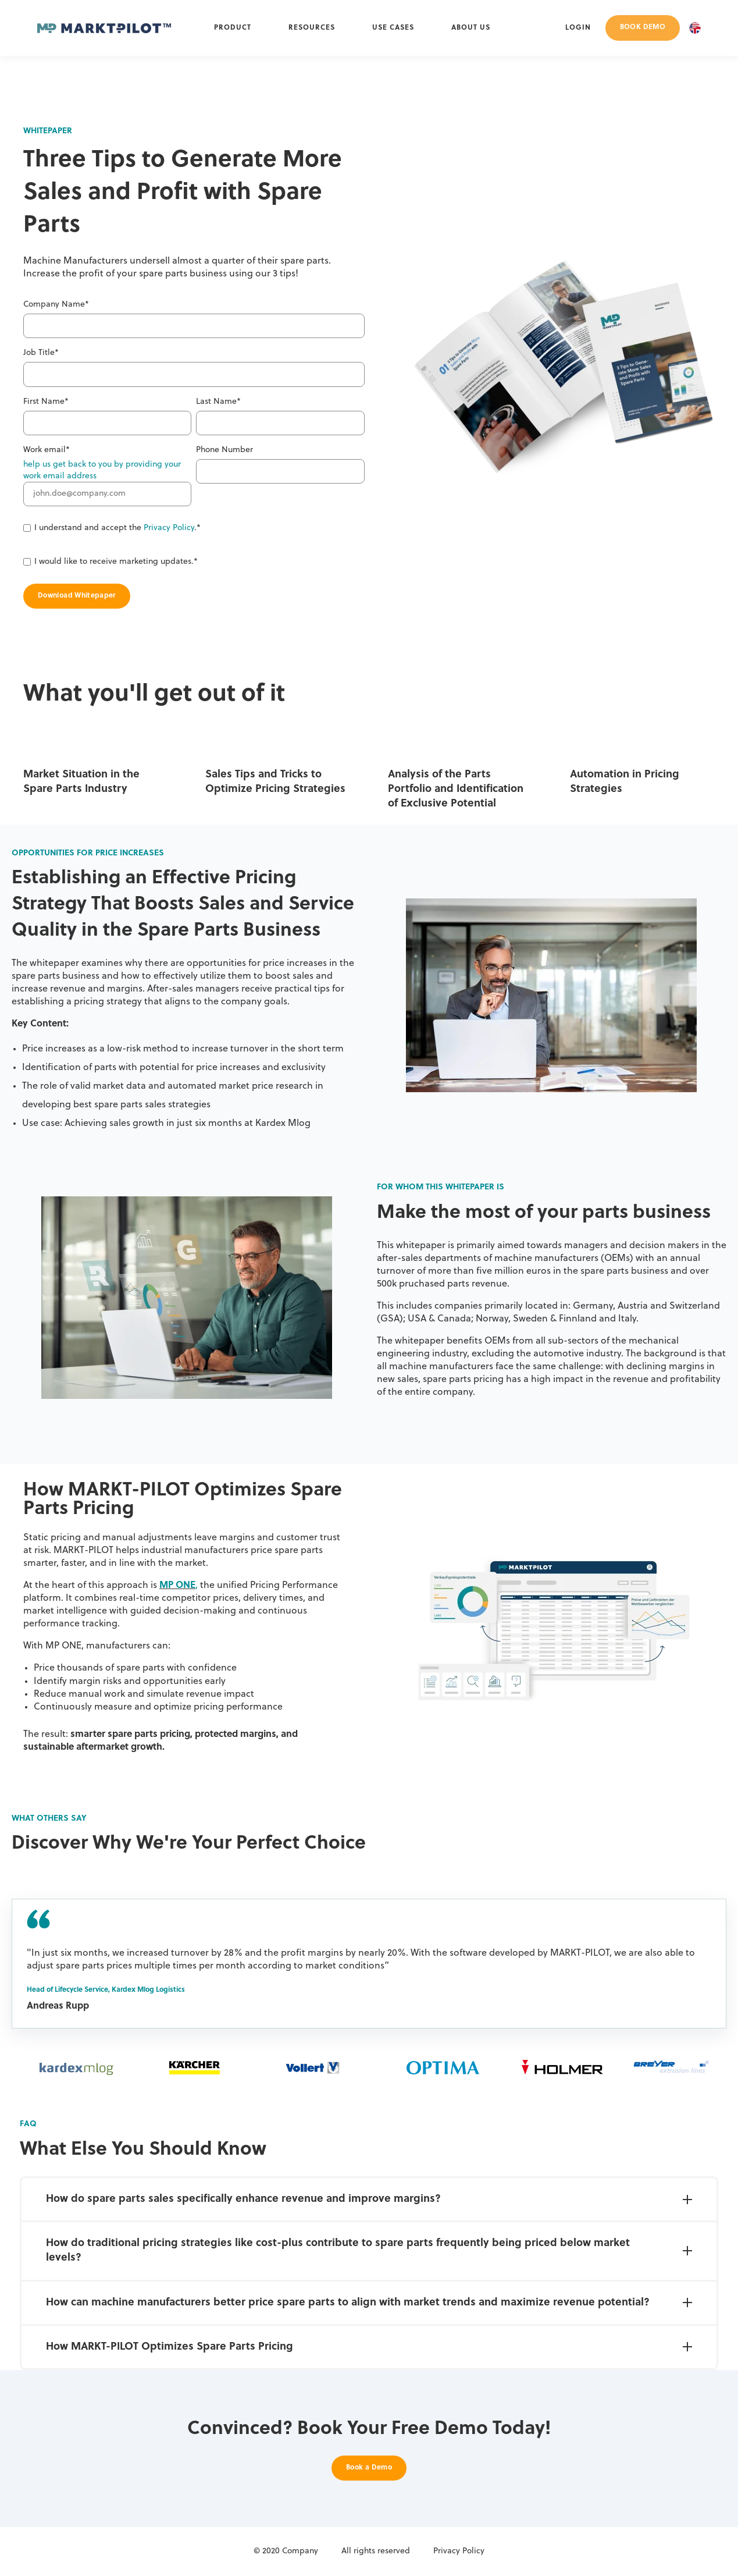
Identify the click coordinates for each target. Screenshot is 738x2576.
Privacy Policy (169, 528)
